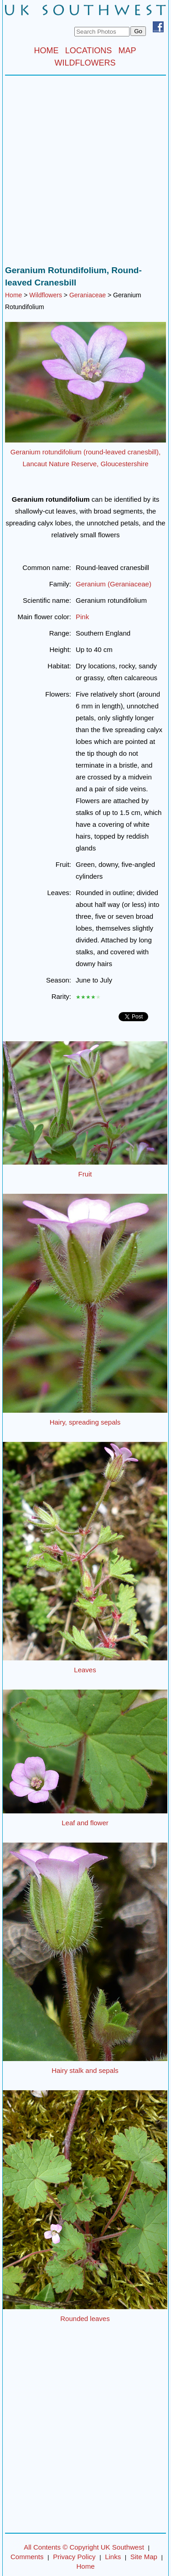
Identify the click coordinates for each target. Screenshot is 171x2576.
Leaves (85, 1670)
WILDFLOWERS (84, 62)
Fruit (85, 1174)
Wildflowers (45, 295)
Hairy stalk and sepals (85, 2070)
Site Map (143, 2557)
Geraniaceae (87, 295)
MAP (127, 50)
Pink (82, 617)
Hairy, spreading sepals (85, 1422)
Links (113, 2557)
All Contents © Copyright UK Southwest (84, 2547)
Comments (27, 2557)
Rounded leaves (84, 2318)
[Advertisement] (85, 172)
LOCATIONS (88, 50)
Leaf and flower (85, 1823)
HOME (46, 50)
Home (13, 295)
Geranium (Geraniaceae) (113, 584)
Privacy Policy (74, 2557)
